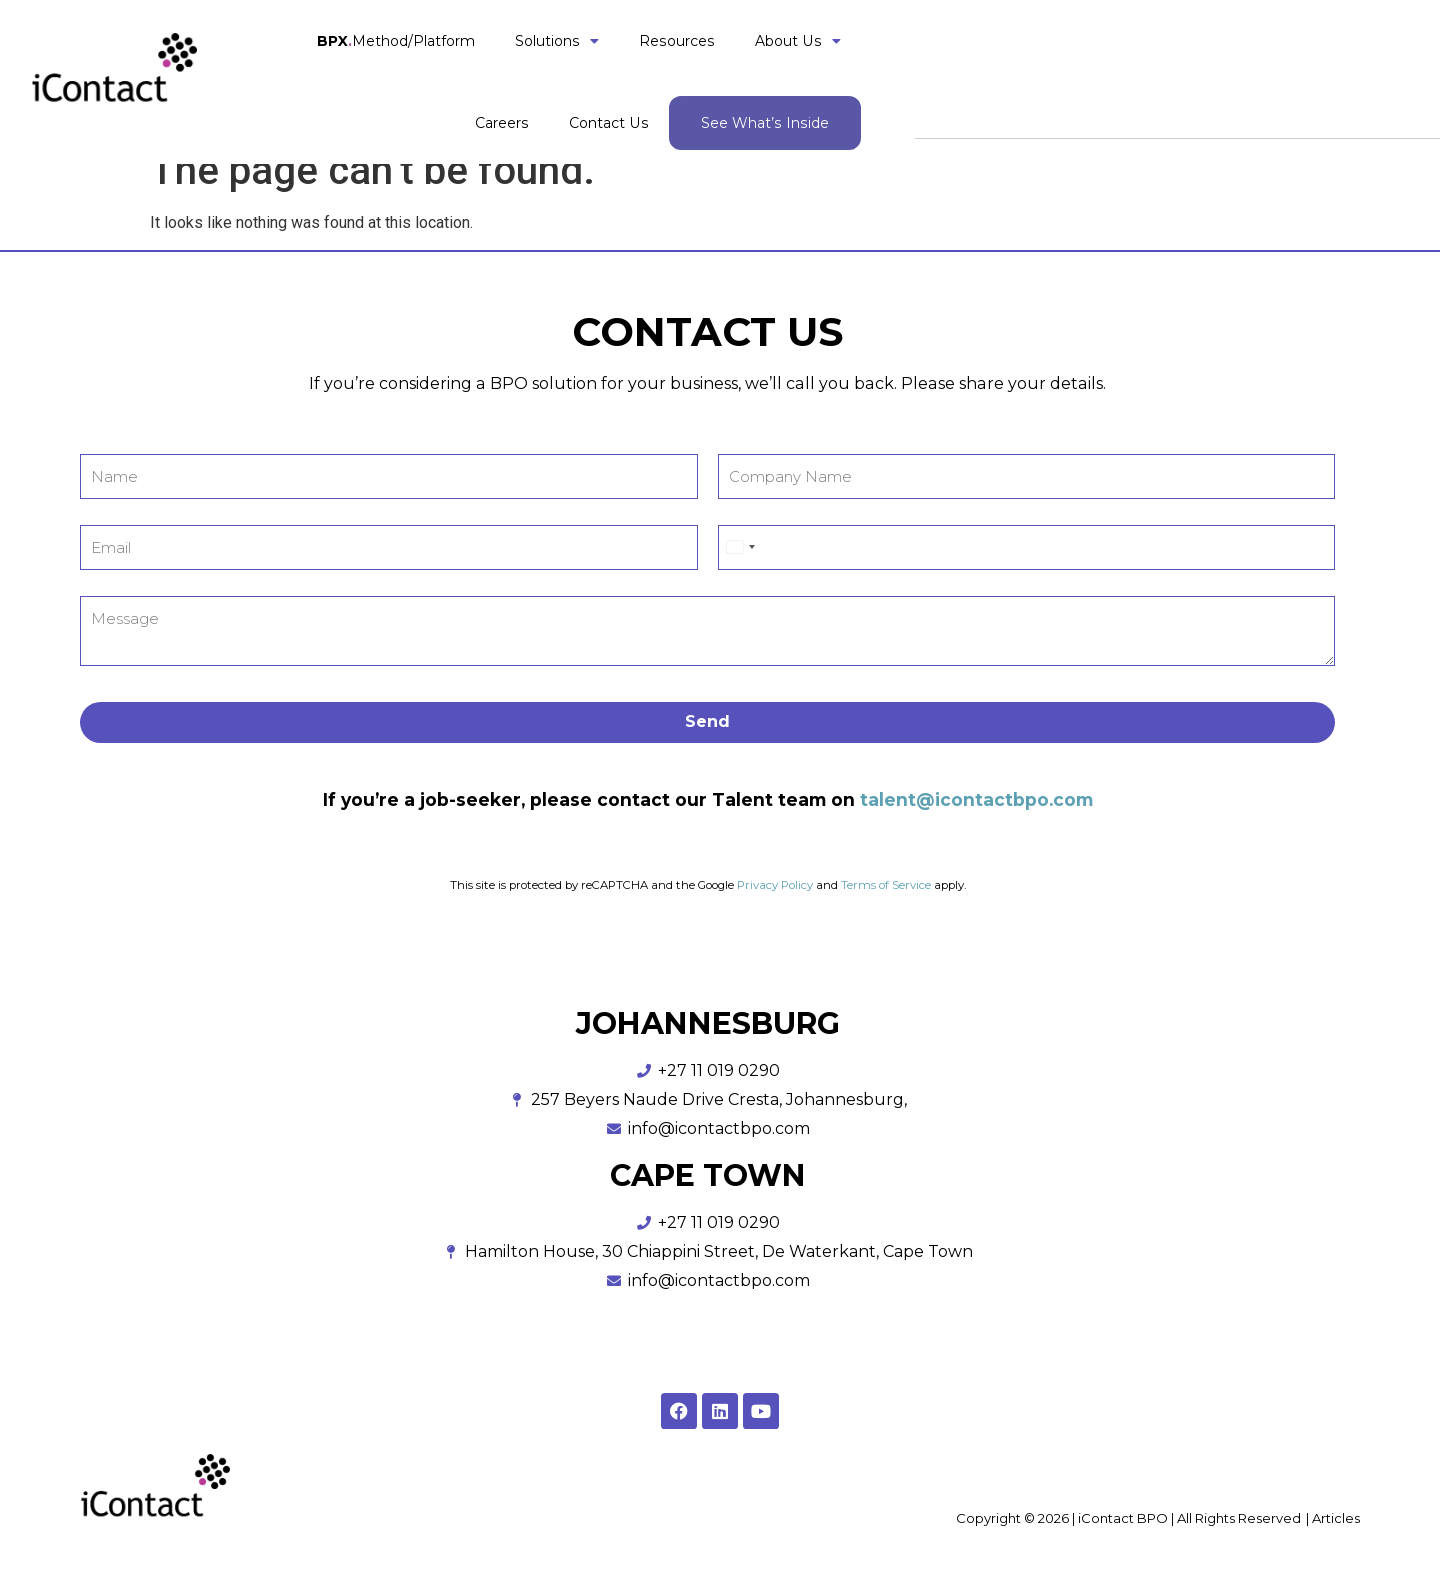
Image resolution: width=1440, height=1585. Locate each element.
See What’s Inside (1274, 69)
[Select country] (740, 547)
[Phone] (1027, 547)
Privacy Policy (773, 885)
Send (707, 721)
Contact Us (1118, 69)
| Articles (1333, 1518)
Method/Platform (499, 69)
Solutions (660, 69)
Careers (1011, 69)
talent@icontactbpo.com (976, 799)
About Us (901, 69)
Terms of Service (886, 885)
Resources (780, 69)
